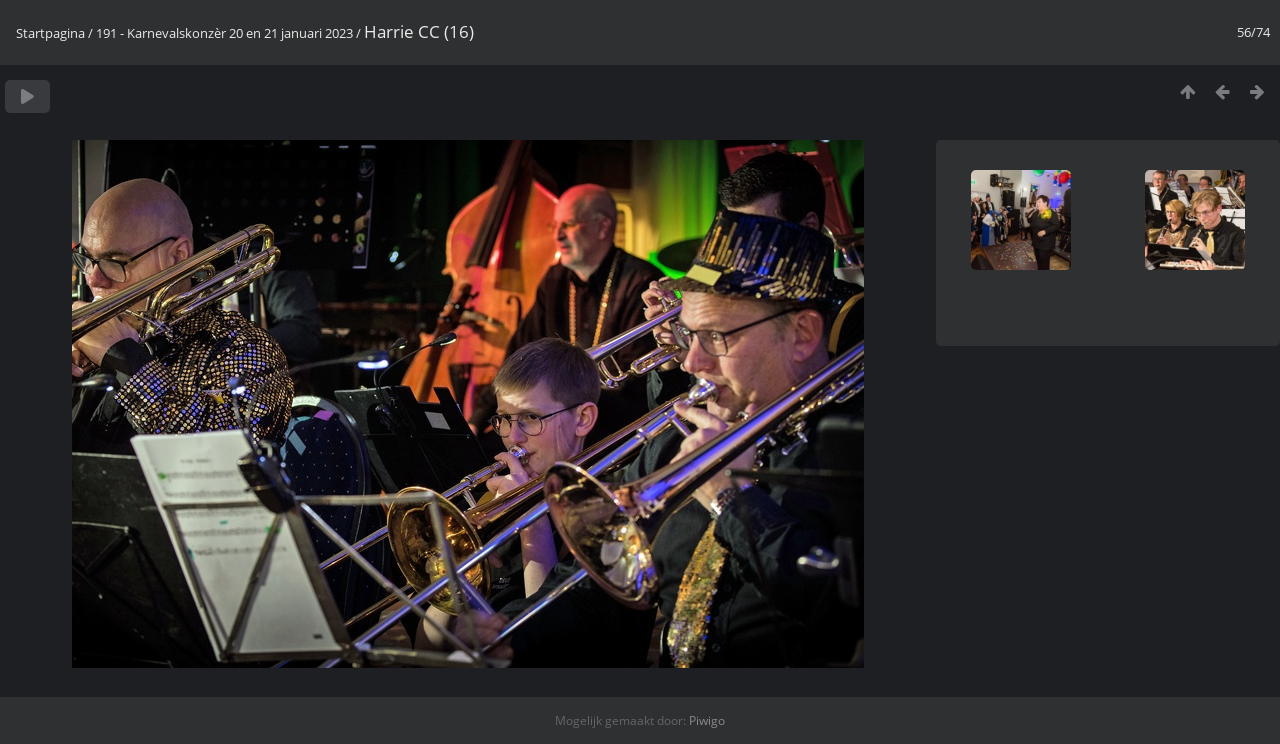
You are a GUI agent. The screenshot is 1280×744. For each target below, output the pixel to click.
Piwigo (707, 720)
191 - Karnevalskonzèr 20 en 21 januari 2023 (224, 33)
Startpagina (50, 33)
